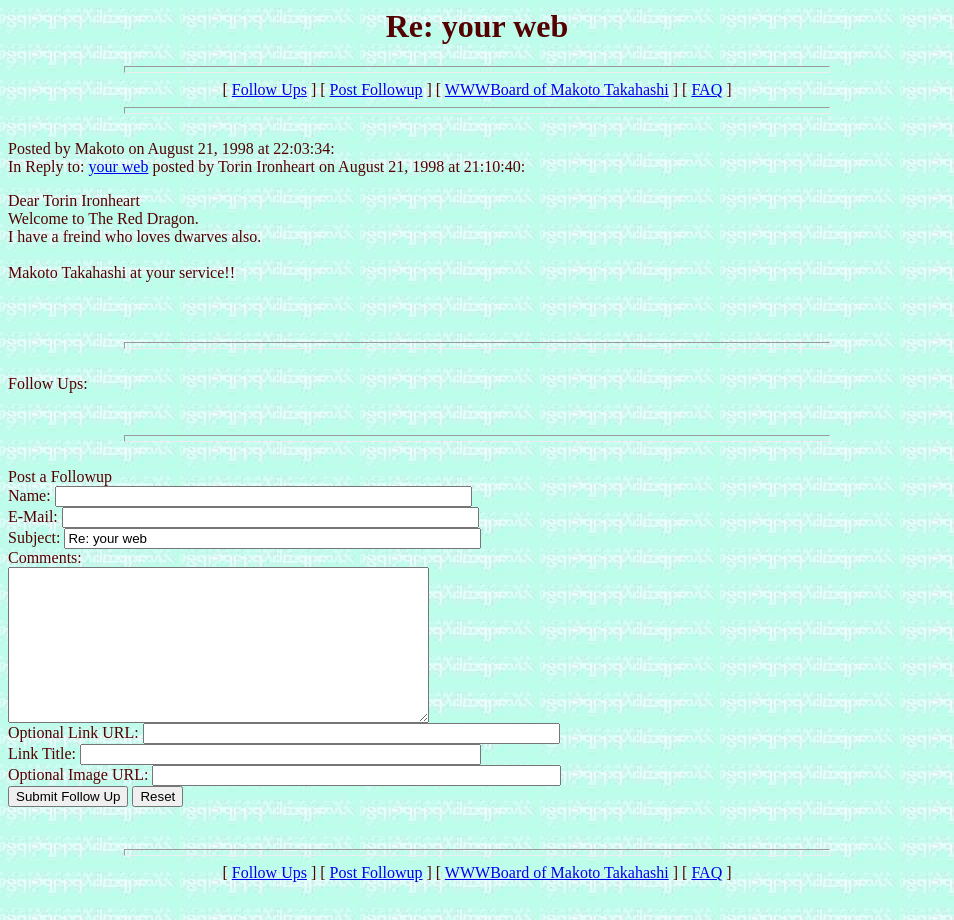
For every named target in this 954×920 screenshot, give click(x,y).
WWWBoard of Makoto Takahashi (557, 89)
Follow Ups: (48, 383)
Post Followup (376, 89)
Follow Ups (269, 89)
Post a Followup (60, 476)
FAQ (706, 89)
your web (118, 166)
